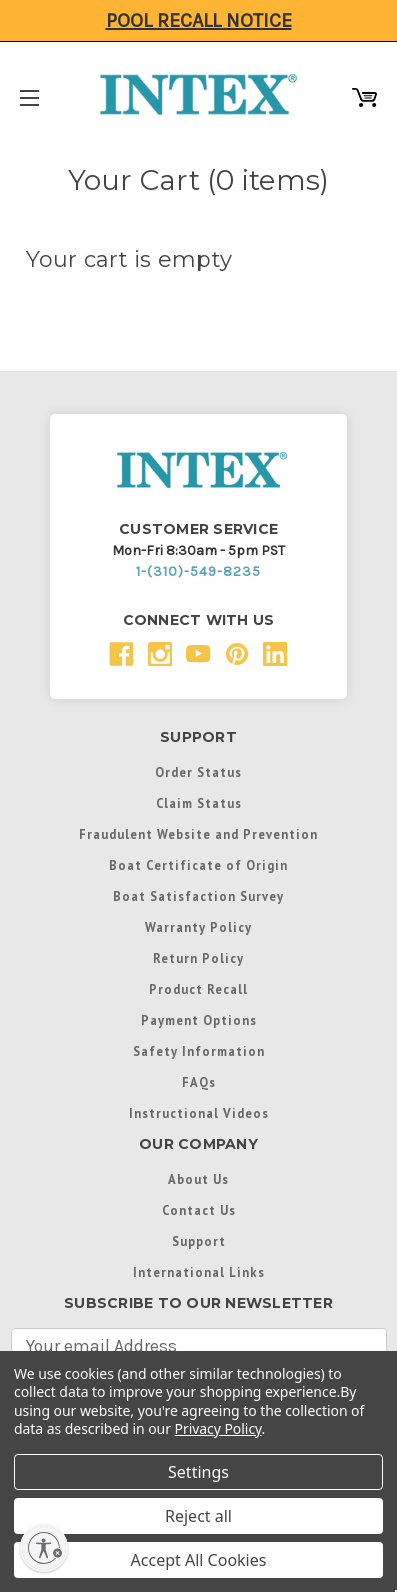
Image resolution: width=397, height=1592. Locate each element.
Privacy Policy (218, 1428)
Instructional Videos (199, 1113)
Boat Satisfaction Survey (198, 896)
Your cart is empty (129, 259)
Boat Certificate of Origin (198, 865)
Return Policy (198, 958)
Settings (198, 1472)
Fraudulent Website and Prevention (198, 834)
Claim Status (199, 803)
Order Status (198, 772)
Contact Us (199, 1210)
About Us (198, 1179)
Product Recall (198, 989)
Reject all (198, 1516)
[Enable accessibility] (44, 1548)
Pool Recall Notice (199, 20)
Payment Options (199, 1020)
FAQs (199, 1082)
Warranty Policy (198, 927)
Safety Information (199, 1051)
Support (199, 1241)
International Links (199, 1272)
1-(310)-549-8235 (198, 571)
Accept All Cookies (199, 1560)
